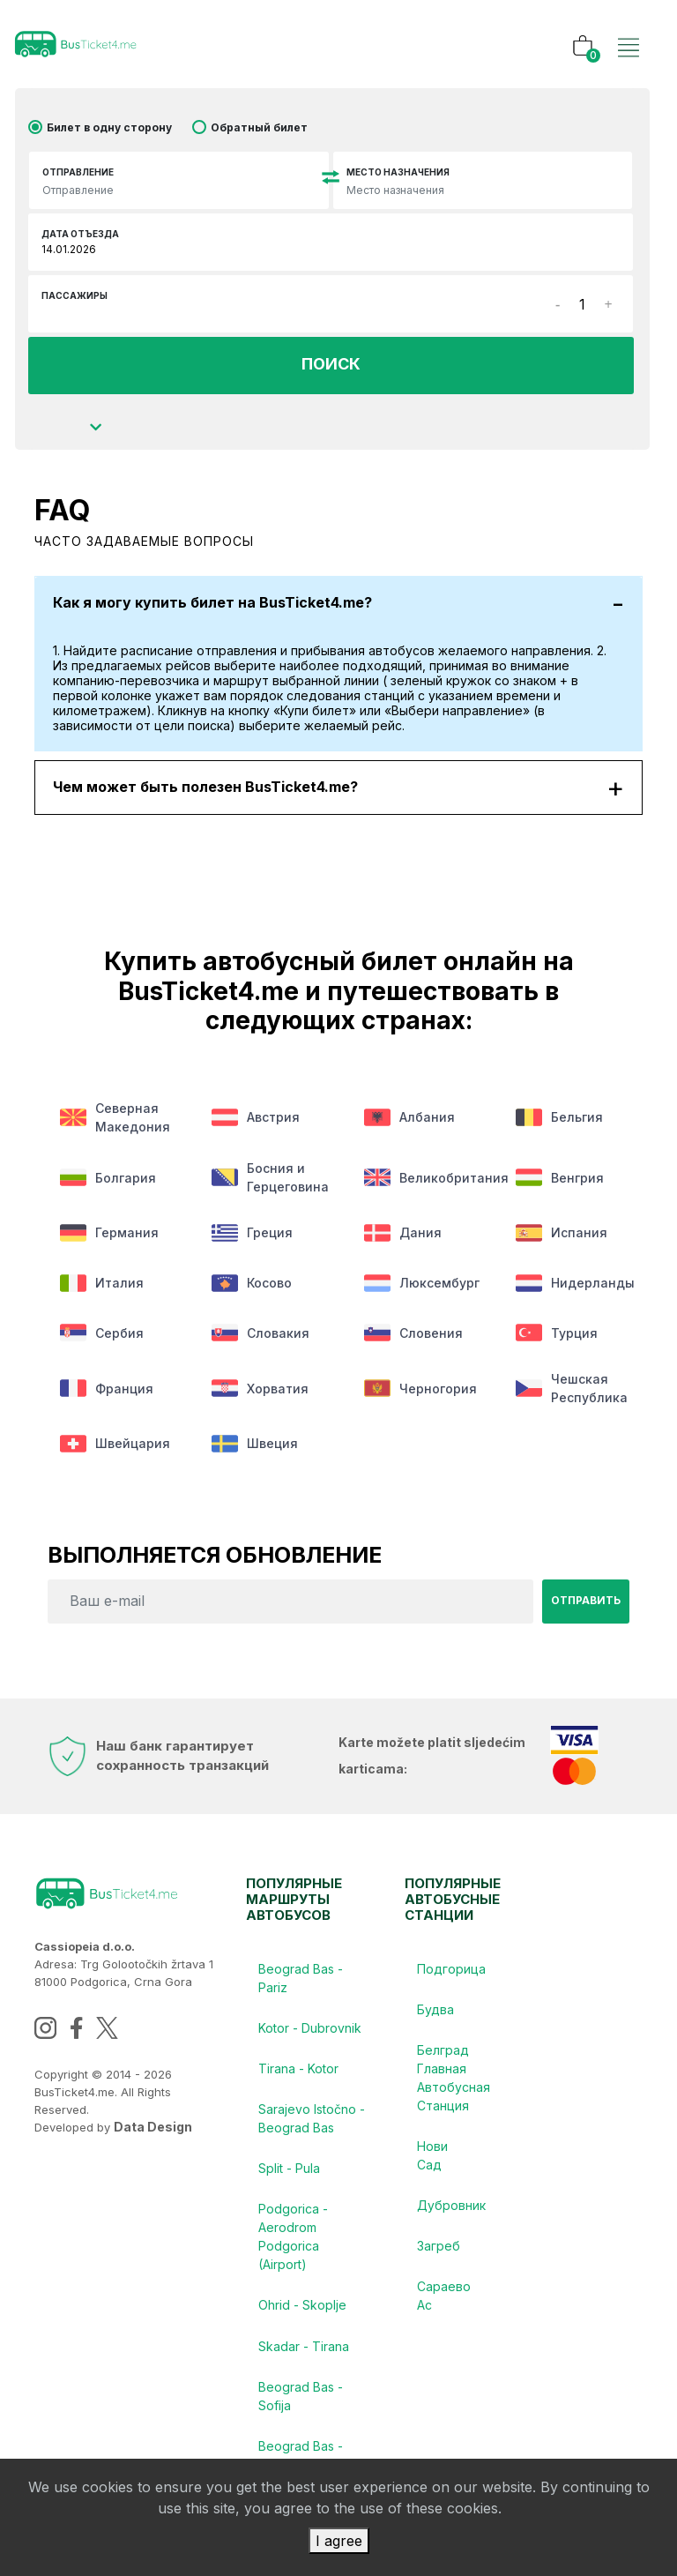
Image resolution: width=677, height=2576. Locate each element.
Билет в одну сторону (109, 127)
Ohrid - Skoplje (303, 2330)
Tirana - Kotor (299, 2086)
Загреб (439, 2269)
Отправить (586, 1615)
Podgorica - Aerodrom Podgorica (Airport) (294, 2260)
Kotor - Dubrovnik (310, 2044)
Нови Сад (433, 2175)
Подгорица (451, 1983)
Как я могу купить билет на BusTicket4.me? (338, 603)
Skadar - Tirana (304, 2372)
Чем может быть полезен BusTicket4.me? (338, 787)
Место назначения (398, 172)
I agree (339, 2541)
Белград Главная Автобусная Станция (451, 2096)
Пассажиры (74, 295)
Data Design (153, 2140)
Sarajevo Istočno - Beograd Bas (308, 2138)
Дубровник (451, 2227)
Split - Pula (290, 2190)
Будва (436, 2026)
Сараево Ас (445, 2321)
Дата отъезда (80, 233)
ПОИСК (331, 364)
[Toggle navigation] (628, 29)
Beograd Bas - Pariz (301, 1993)
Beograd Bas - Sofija (301, 2424)
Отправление (78, 172)
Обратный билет (259, 127)
